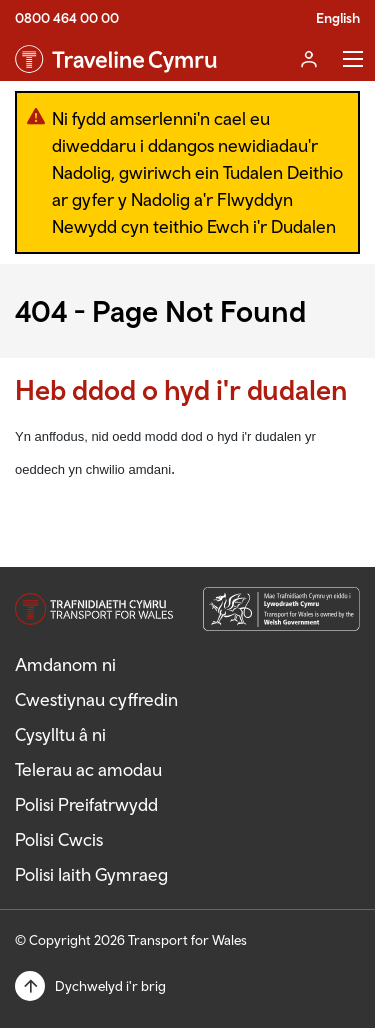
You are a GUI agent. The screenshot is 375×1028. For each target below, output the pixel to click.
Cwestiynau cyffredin (96, 699)
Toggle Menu (353, 59)
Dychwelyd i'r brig (110, 986)
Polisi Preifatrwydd (86, 804)
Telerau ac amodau (88, 769)
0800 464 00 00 (67, 18)
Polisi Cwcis (59, 839)
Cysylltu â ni (60, 734)
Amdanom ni (65, 664)
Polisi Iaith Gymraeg (91, 874)
